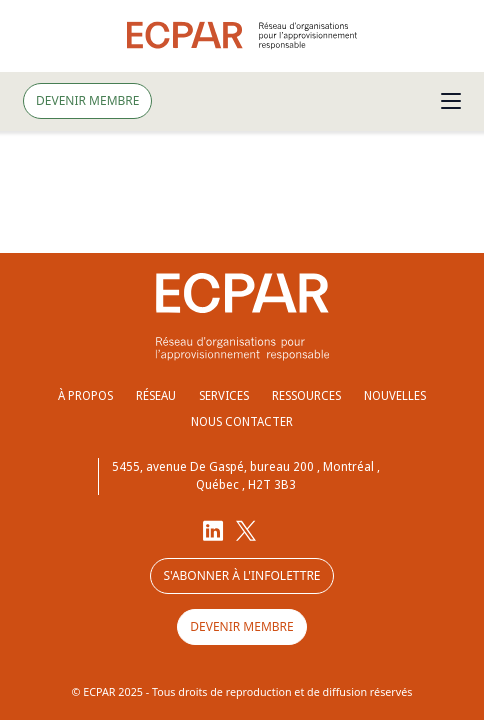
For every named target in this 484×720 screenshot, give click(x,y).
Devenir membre (87, 100)
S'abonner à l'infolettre (241, 575)
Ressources (306, 395)
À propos (85, 395)
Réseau (156, 395)
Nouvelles (395, 395)
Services (224, 395)
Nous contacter (242, 421)
